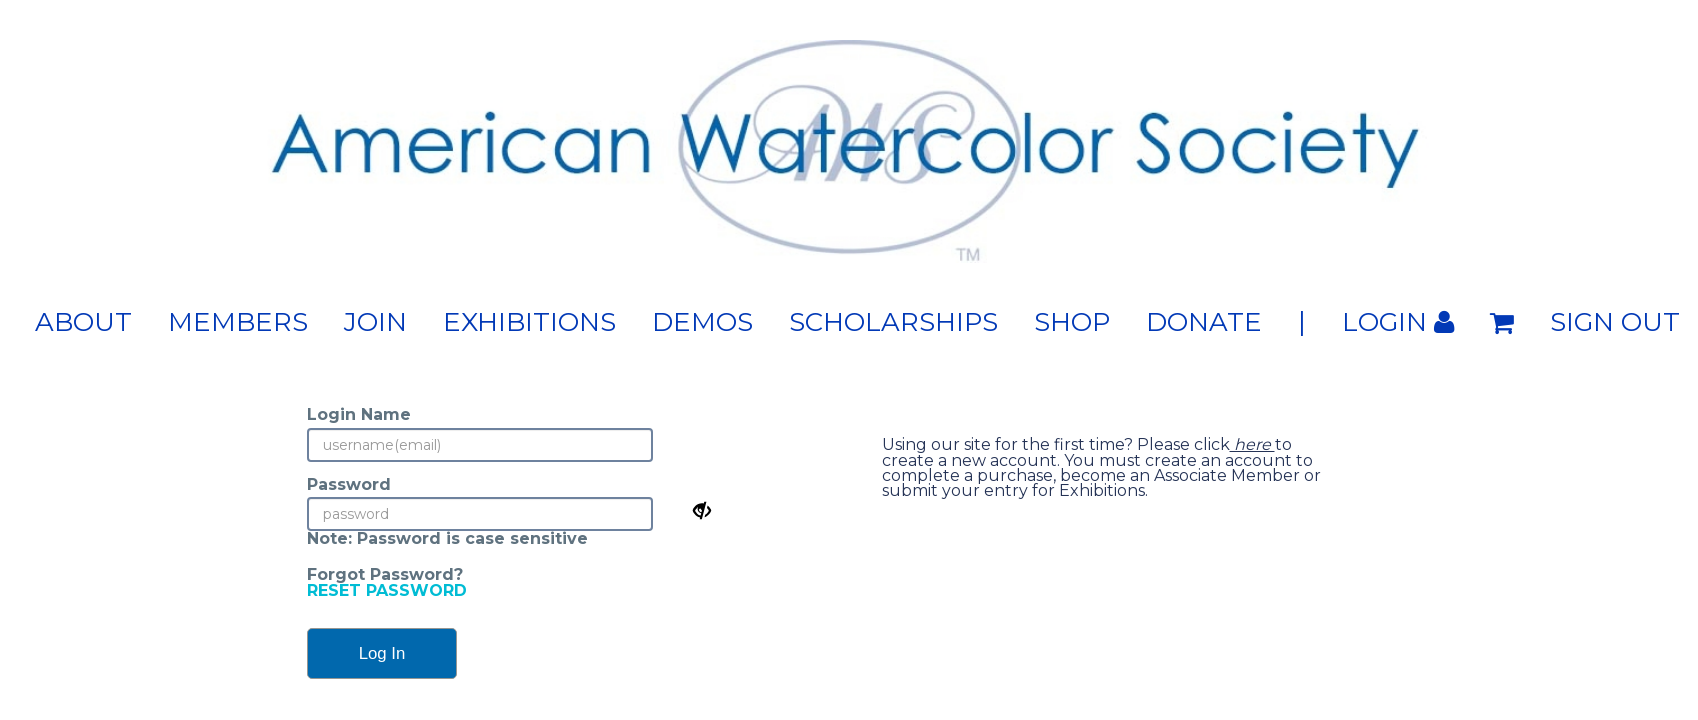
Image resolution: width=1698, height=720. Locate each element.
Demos (702, 322)
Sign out (1615, 322)
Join (375, 322)
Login (1398, 322)
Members (238, 322)
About (83, 322)
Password (349, 484)
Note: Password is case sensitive (447, 538)
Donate (1204, 322)
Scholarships (893, 322)
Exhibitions (529, 322)
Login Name (359, 414)
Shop (1072, 322)
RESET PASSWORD (387, 590)
